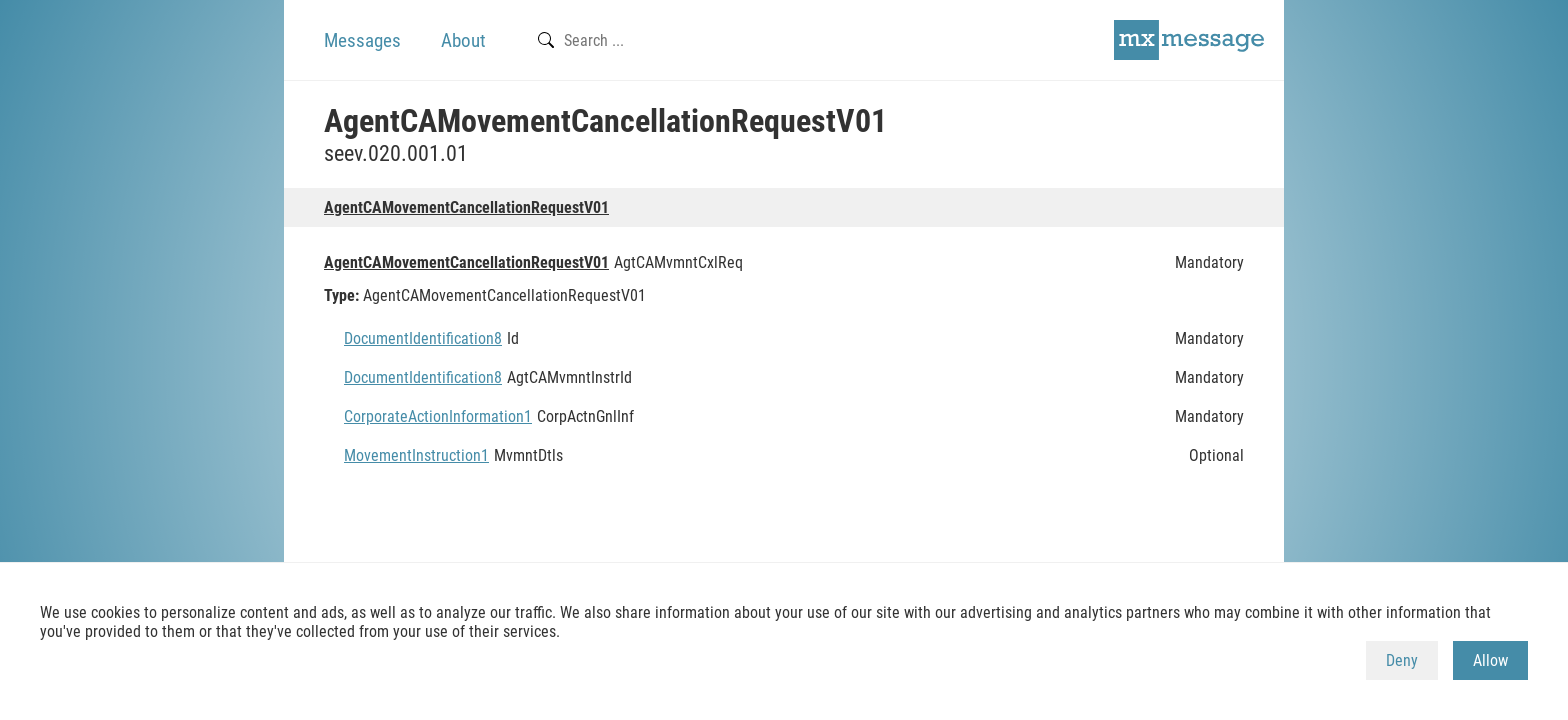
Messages (362, 40)
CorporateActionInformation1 (438, 416)
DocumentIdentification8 (423, 338)
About (463, 40)
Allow (1490, 660)
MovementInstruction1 (416, 455)
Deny (1402, 660)
